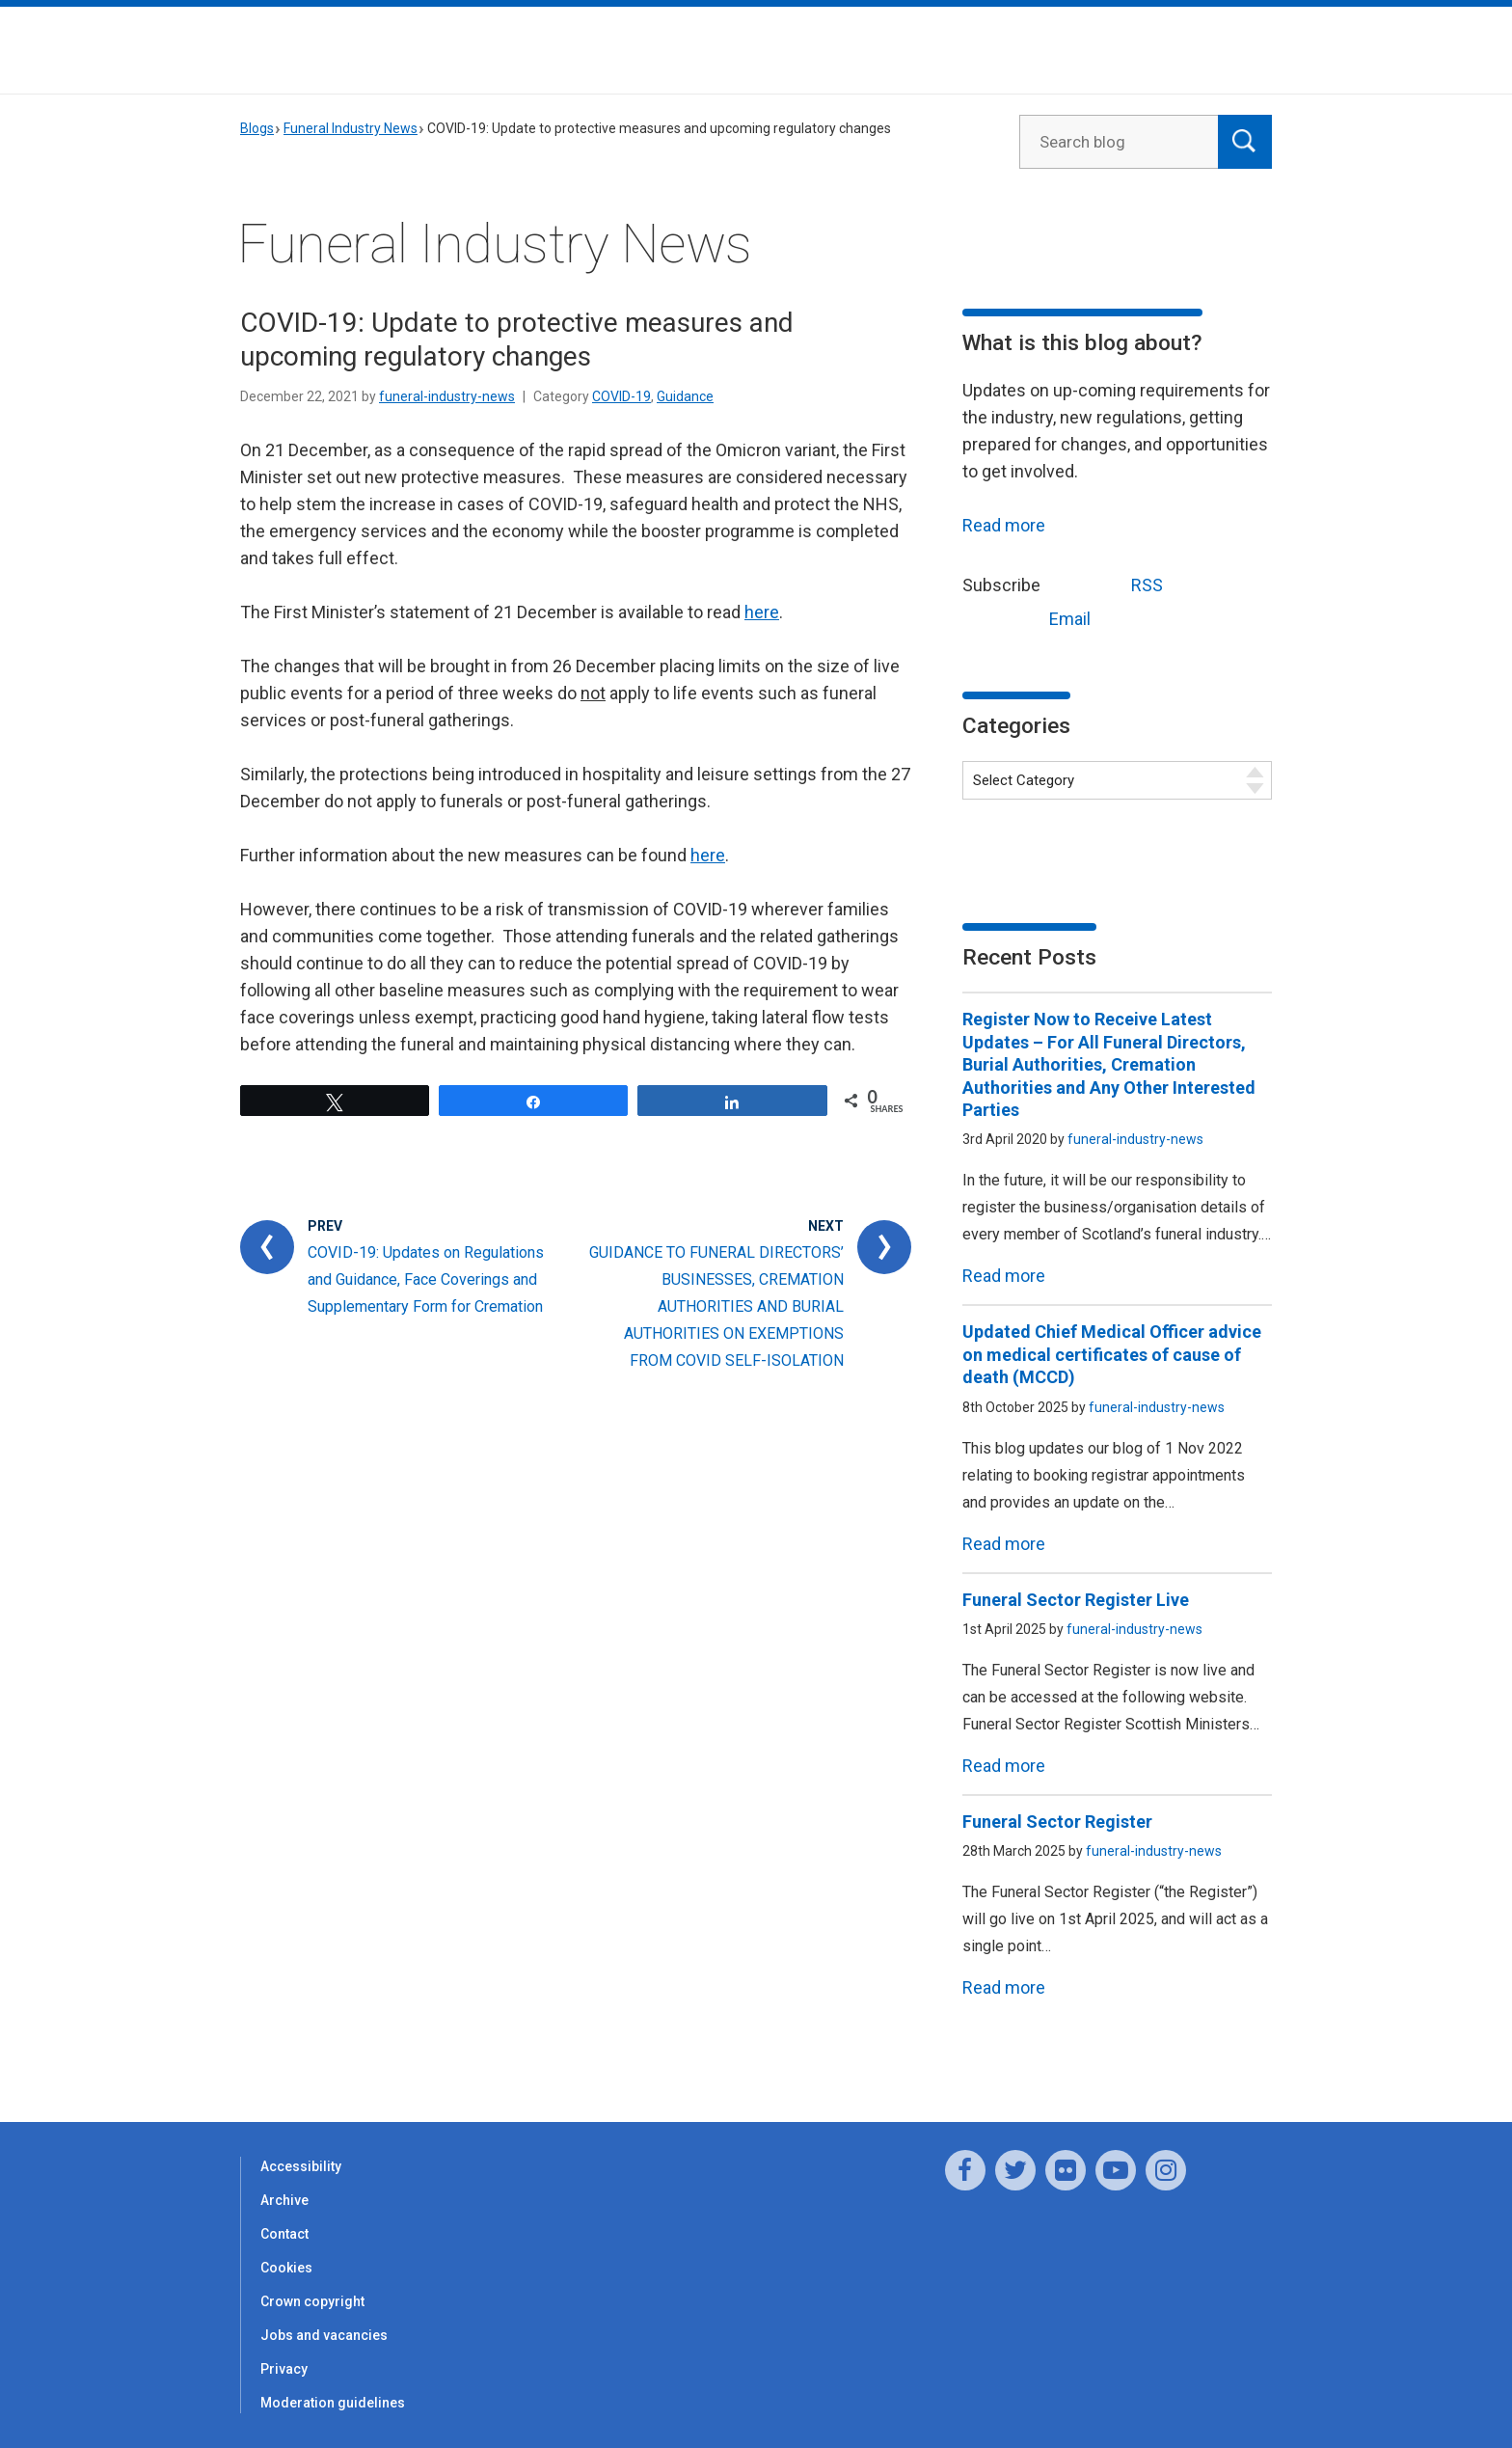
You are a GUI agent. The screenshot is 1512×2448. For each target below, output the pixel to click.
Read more (1003, 525)
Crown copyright (312, 2301)
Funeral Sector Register (1057, 1821)
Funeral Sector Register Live (1075, 1600)
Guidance (685, 396)
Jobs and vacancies (324, 2335)
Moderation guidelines (332, 2402)
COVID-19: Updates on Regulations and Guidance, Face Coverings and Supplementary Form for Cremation (426, 1279)
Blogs (257, 128)
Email (1034, 617)
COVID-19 (621, 396)
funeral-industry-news (447, 396)
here (761, 612)
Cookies (286, 2267)
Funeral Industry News (351, 128)
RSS (1111, 583)
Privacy (284, 2369)
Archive (284, 2200)
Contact (284, 2234)
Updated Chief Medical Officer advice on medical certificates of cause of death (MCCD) (1111, 1354)
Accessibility (300, 2166)
